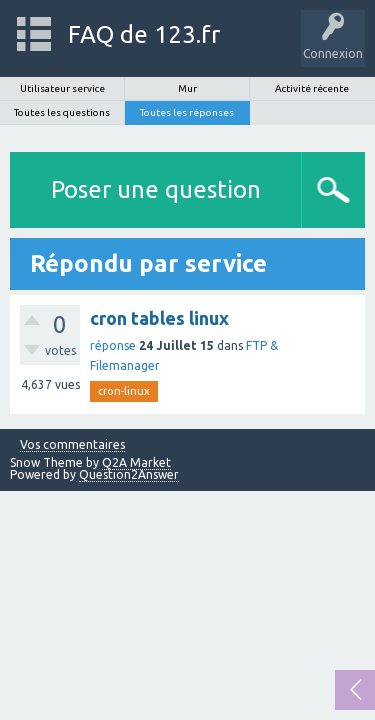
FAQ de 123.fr (144, 34)
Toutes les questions (62, 112)
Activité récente (312, 88)
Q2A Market (136, 462)
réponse (113, 345)
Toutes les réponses (187, 112)
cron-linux (124, 391)
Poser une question (156, 189)
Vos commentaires (72, 445)
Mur (187, 88)
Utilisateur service (62, 88)
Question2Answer (129, 474)
